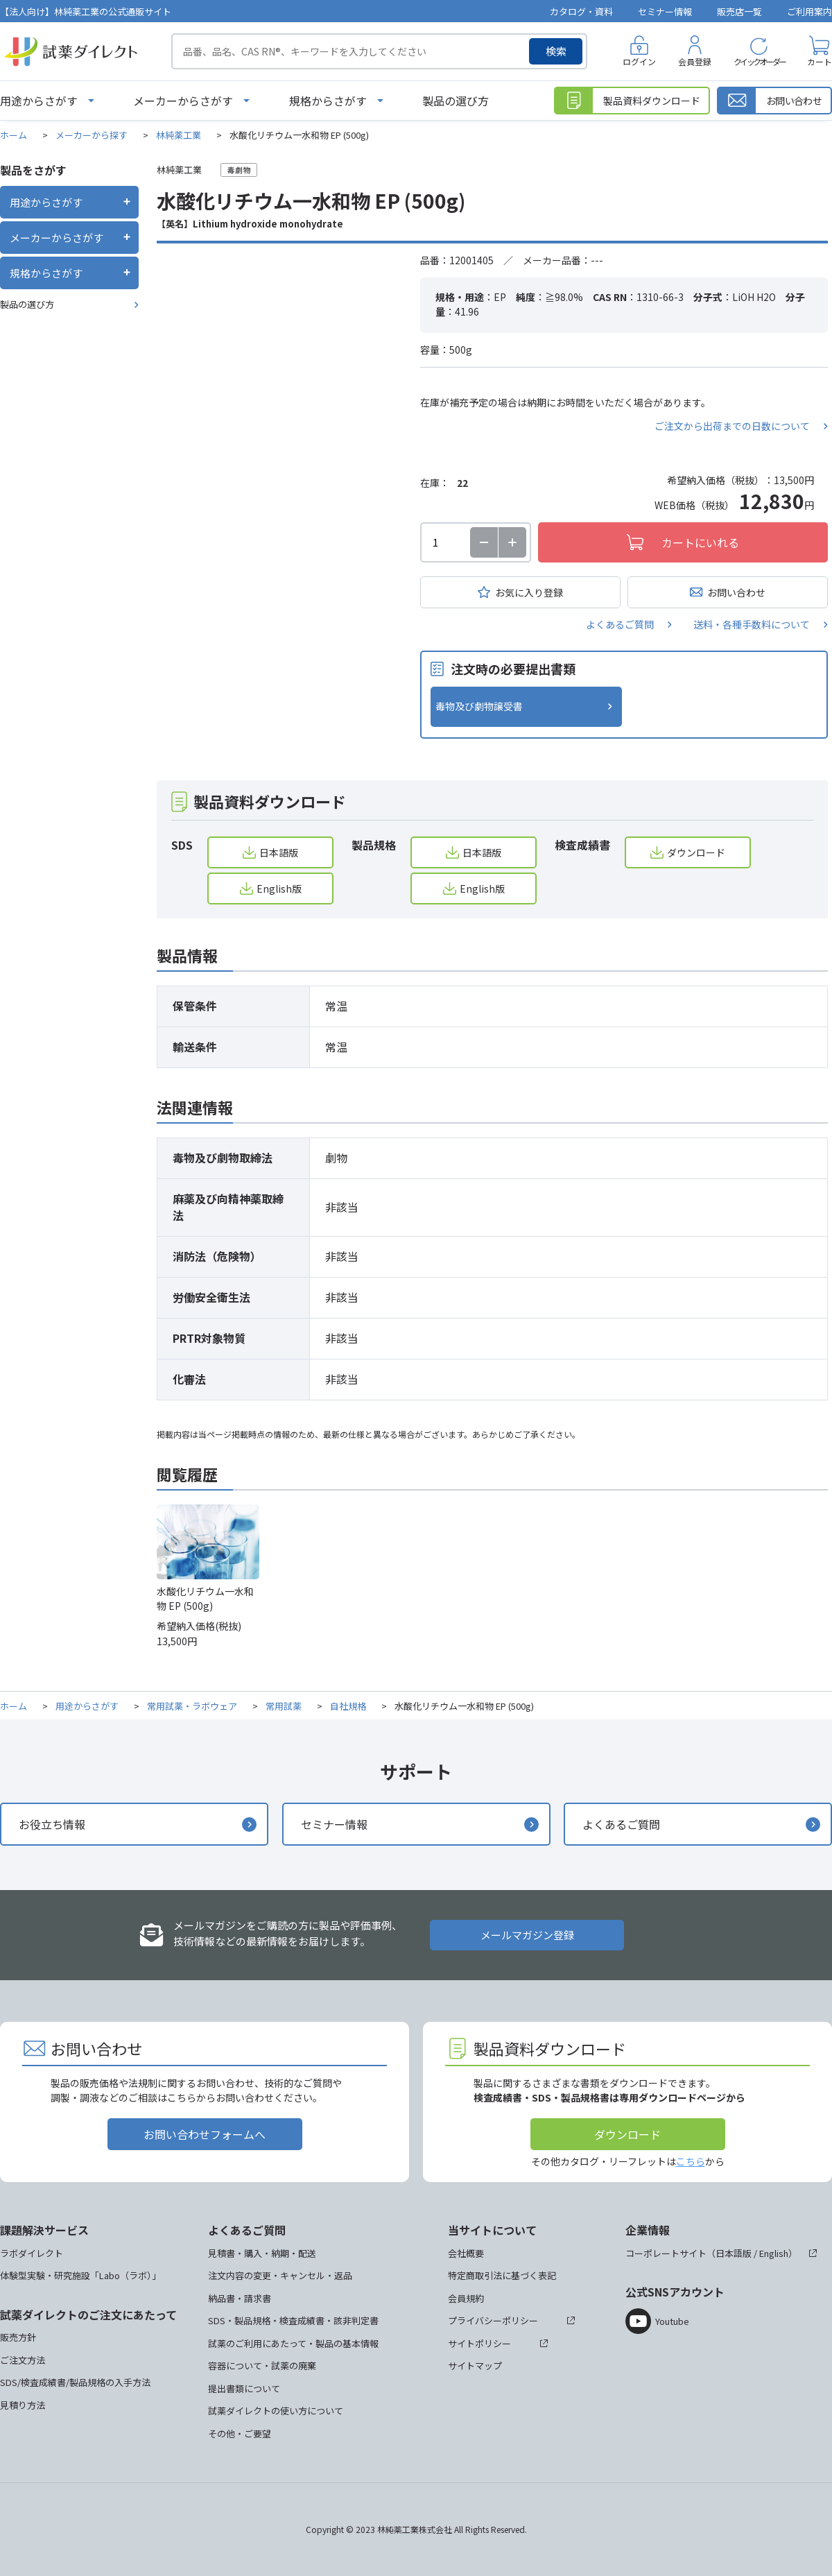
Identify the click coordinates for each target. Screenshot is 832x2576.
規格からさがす (328, 100)
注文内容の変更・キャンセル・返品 (280, 2275)
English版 (279, 888)
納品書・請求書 (239, 2298)
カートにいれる (700, 542)
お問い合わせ (736, 592)
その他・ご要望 (239, 2433)
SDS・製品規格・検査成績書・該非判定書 (293, 2320)
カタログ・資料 (581, 11)
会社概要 (466, 2253)
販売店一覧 (739, 11)
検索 (556, 51)
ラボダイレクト (31, 2253)
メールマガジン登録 (527, 1934)
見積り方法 (22, 2405)
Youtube (672, 2321)
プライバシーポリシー (493, 2320)
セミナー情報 (665, 11)
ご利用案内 (809, 11)
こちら (690, 2161)
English (773, 2253)
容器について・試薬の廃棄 (262, 2365)
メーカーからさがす (183, 100)
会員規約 (466, 2298)
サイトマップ (475, 2365)
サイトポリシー (479, 2343)
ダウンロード (696, 852)
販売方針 (18, 2337)
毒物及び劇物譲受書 (479, 706)
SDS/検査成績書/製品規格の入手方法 (75, 2382)
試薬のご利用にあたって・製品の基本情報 (293, 2343)
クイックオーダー (759, 61)
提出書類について (244, 2388)
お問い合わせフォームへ (205, 2134)
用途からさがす (39, 100)
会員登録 (694, 61)
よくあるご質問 (620, 624)
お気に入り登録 (529, 592)
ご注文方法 (22, 2360)
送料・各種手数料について (751, 624)
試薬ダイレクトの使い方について (275, 2410)
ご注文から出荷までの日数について (732, 426)
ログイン (639, 61)
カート (819, 61)
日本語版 (278, 852)
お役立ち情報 (52, 1824)
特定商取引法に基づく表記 (502, 2275)
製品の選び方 (455, 100)
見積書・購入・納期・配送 (262, 2253)
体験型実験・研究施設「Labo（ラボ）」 (80, 2275)
